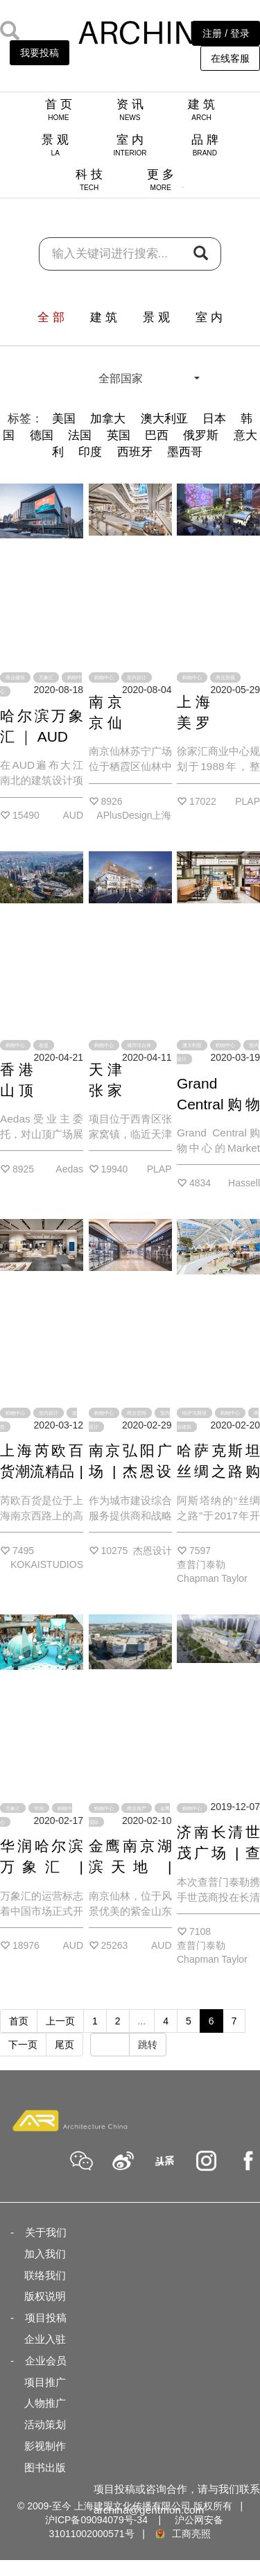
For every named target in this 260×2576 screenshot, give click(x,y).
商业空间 (136, 1412)
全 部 (50, 317)
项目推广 (45, 2382)
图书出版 (45, 2467)
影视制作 (45, 2446)
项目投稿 (46, 2317)
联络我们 (45, 2275)
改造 (44, 1045)
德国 (41, 435)
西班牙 (135, 452)
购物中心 (104, 677)
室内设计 (136, 677)
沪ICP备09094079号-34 (96, 2519)
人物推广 (45, 2403)
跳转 (147, 2044)
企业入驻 (45, 2339)
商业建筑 (15, 677)
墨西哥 (184, 452)
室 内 (129, 145)
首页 (18, 2021)
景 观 (55, 145)
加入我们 (45, 2254)
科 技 (89, 179)
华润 (39, 1808)
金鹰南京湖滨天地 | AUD (130, 1866)
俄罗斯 (200, 435)
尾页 (64, 2044)
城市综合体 (139, 1045)
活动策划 (45, 2424)
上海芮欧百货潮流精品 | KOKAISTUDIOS (55, 1471)
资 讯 (130, 109)
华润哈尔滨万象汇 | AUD (41, 1866)
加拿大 (107, 418)
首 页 (58, 109)
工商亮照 (182, 2533)
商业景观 (225, 677)
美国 (64, 418)
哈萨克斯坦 (194, 1412)
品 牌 (204, 145)
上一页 (60, 2021)
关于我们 (46, 2232)
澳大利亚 (164, 418)
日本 (214, 418)
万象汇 (46, 677)
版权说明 (45, 2296)
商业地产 (136, 1808)
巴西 (156, 435)
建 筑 (201, 109)
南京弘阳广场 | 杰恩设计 (130, 1471)
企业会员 (46, 2360)
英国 (118, 435)
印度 (90, 452)
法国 (80, 435)
